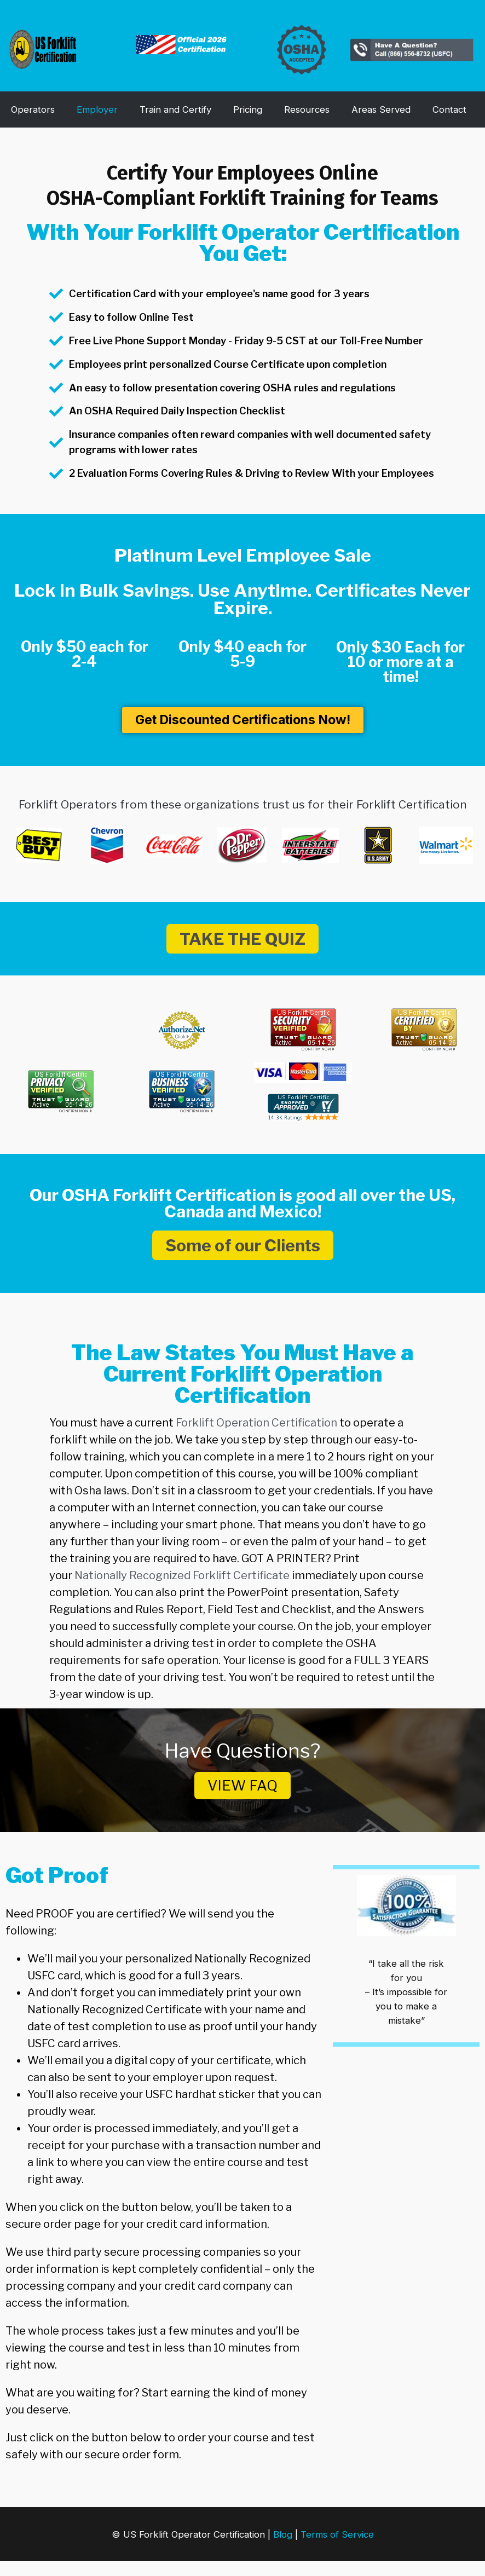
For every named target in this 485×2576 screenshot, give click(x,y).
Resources (307, 109)
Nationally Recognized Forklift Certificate (181, 1575)
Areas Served (381, 109)
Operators (33, 109)
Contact (449, 109)
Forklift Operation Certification (256, 1422)
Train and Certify (175, 109)
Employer (97, 109)
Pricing (247, 109)
